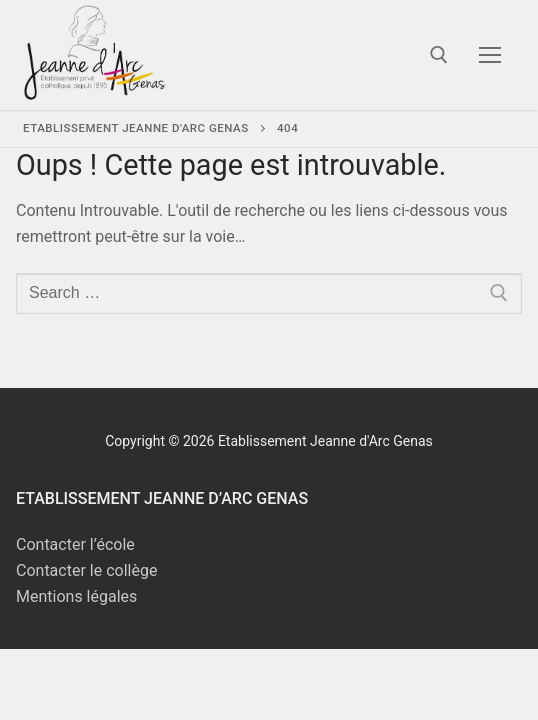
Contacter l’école (75, 544)
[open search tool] (439, 55)
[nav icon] (490, 55)
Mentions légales (76, 596)
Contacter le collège (86, 570)
